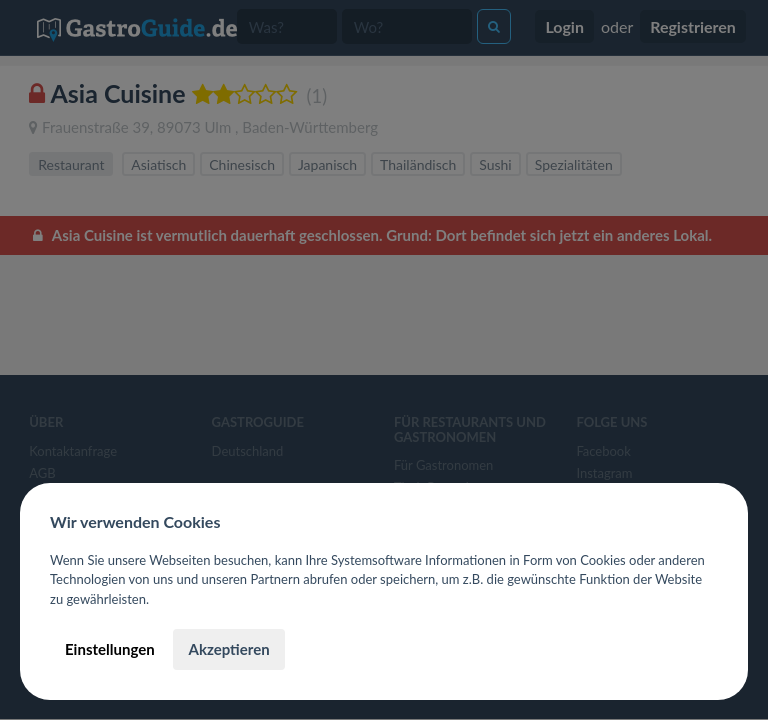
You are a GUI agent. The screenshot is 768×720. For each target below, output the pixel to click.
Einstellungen (110, 649)
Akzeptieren (228, 649)
